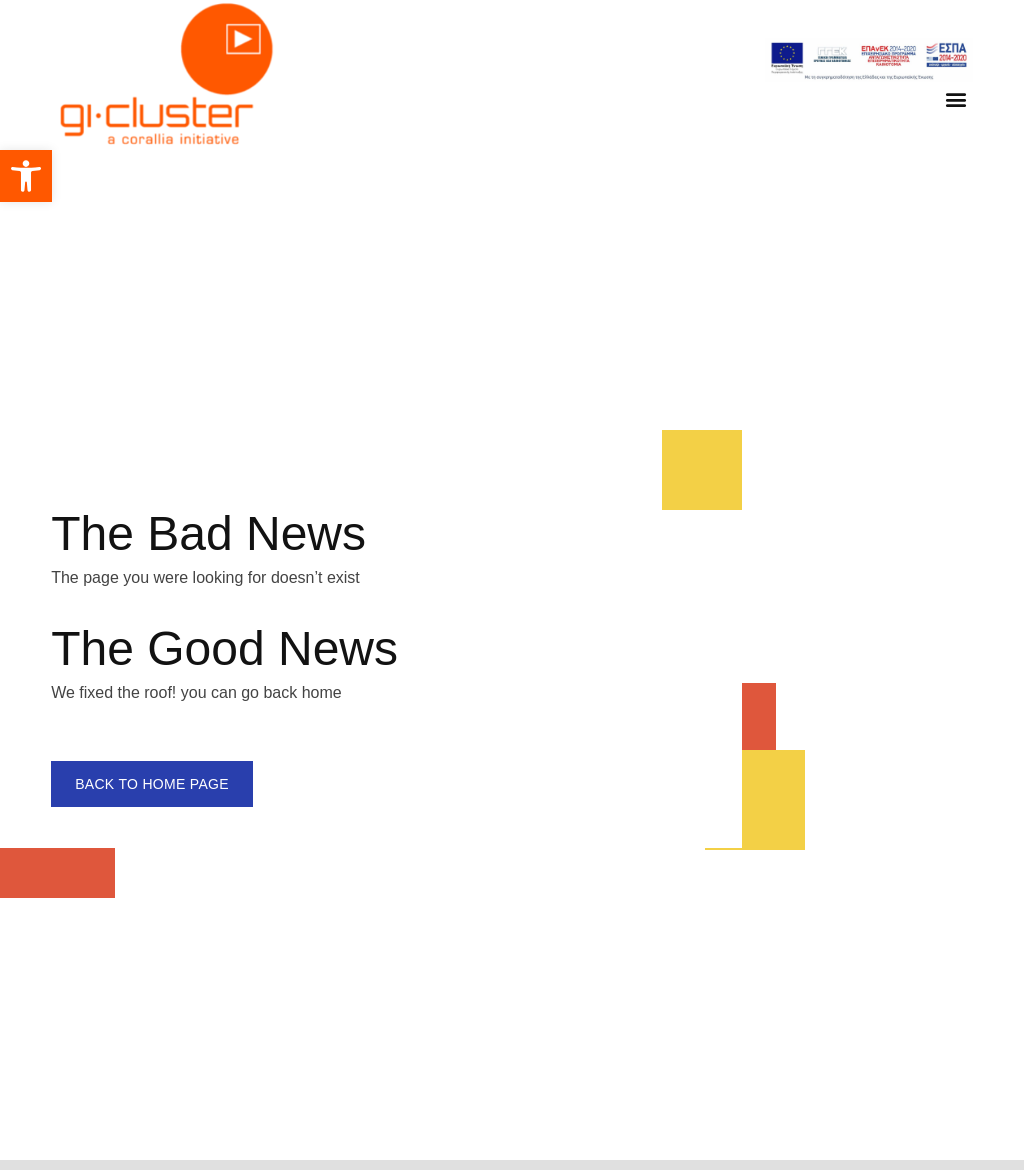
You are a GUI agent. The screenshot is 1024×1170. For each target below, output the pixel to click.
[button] (26, 176)
